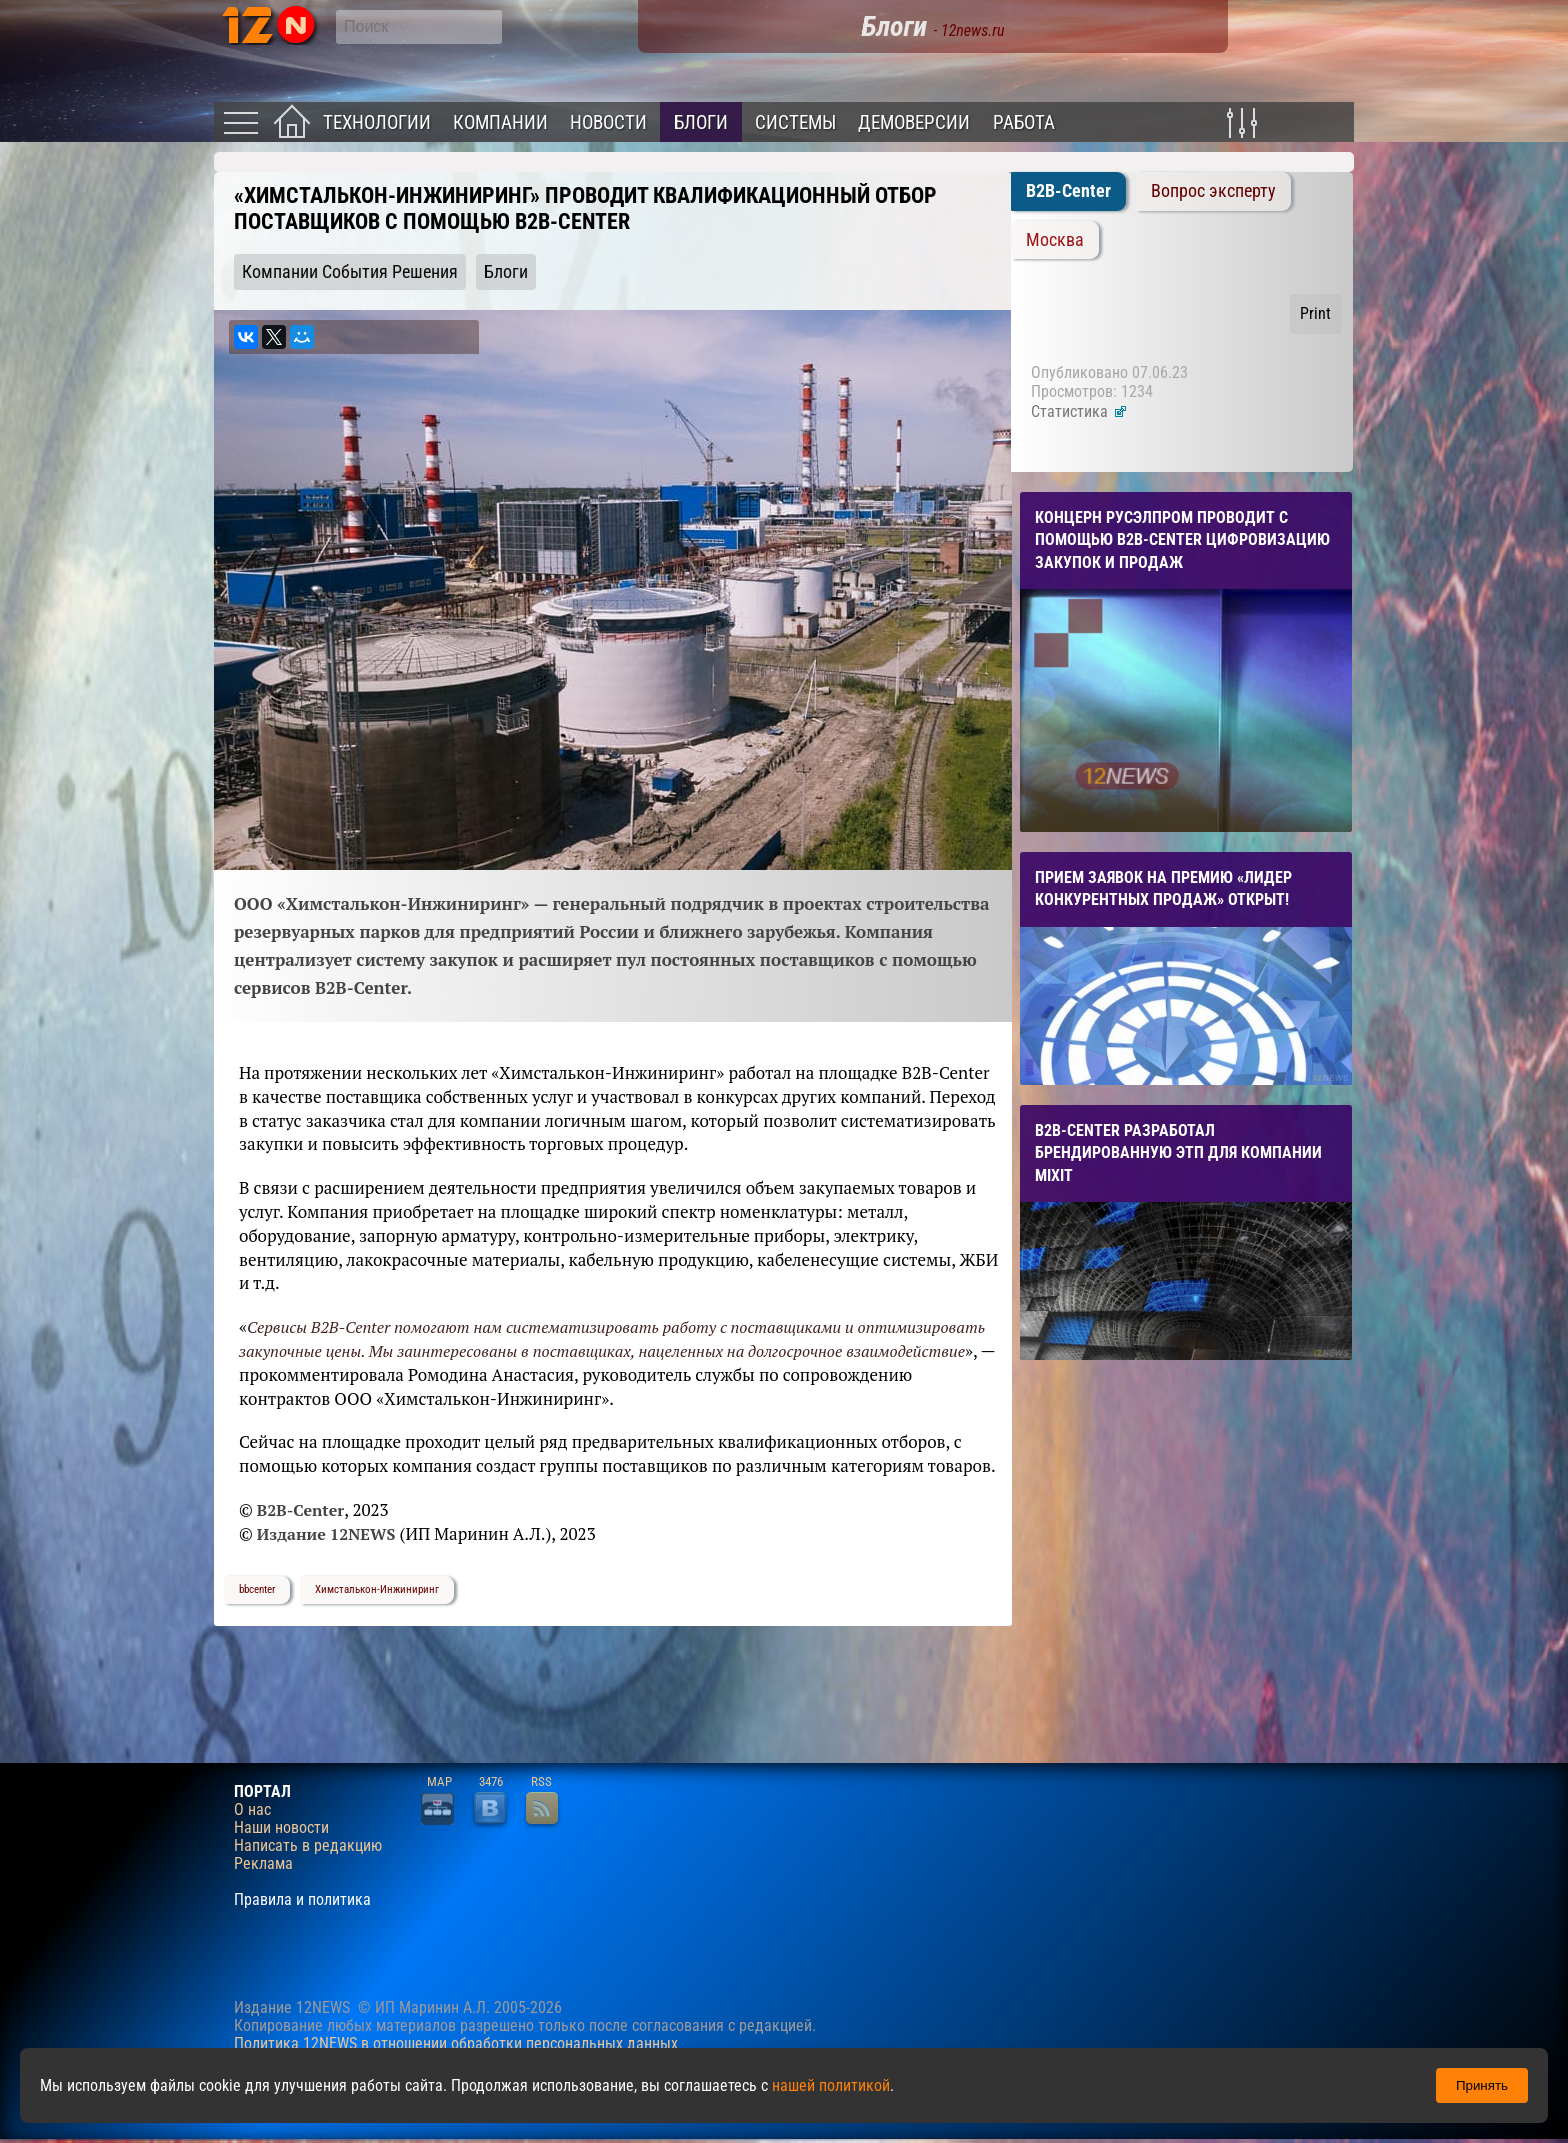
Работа (1024, 122)
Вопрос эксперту (1213, 191)
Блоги (701, 122)
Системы (795, 122)
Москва (1055, 240)
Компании (500, 122)
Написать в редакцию (308, 1846)
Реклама (263, 1864)
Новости (608, 122)
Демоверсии (914, 122)
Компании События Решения (350, 272)
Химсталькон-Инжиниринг (377, 1589)
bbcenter (257, 1589)
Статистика (1079, 411)
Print (1315, 313)
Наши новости (281, 1828)
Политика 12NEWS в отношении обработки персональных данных (456, 2043)
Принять (1482, 2085)
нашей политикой (831, 2085)
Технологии (377, 122)
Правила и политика (302, 1900)
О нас (252, 1810)
